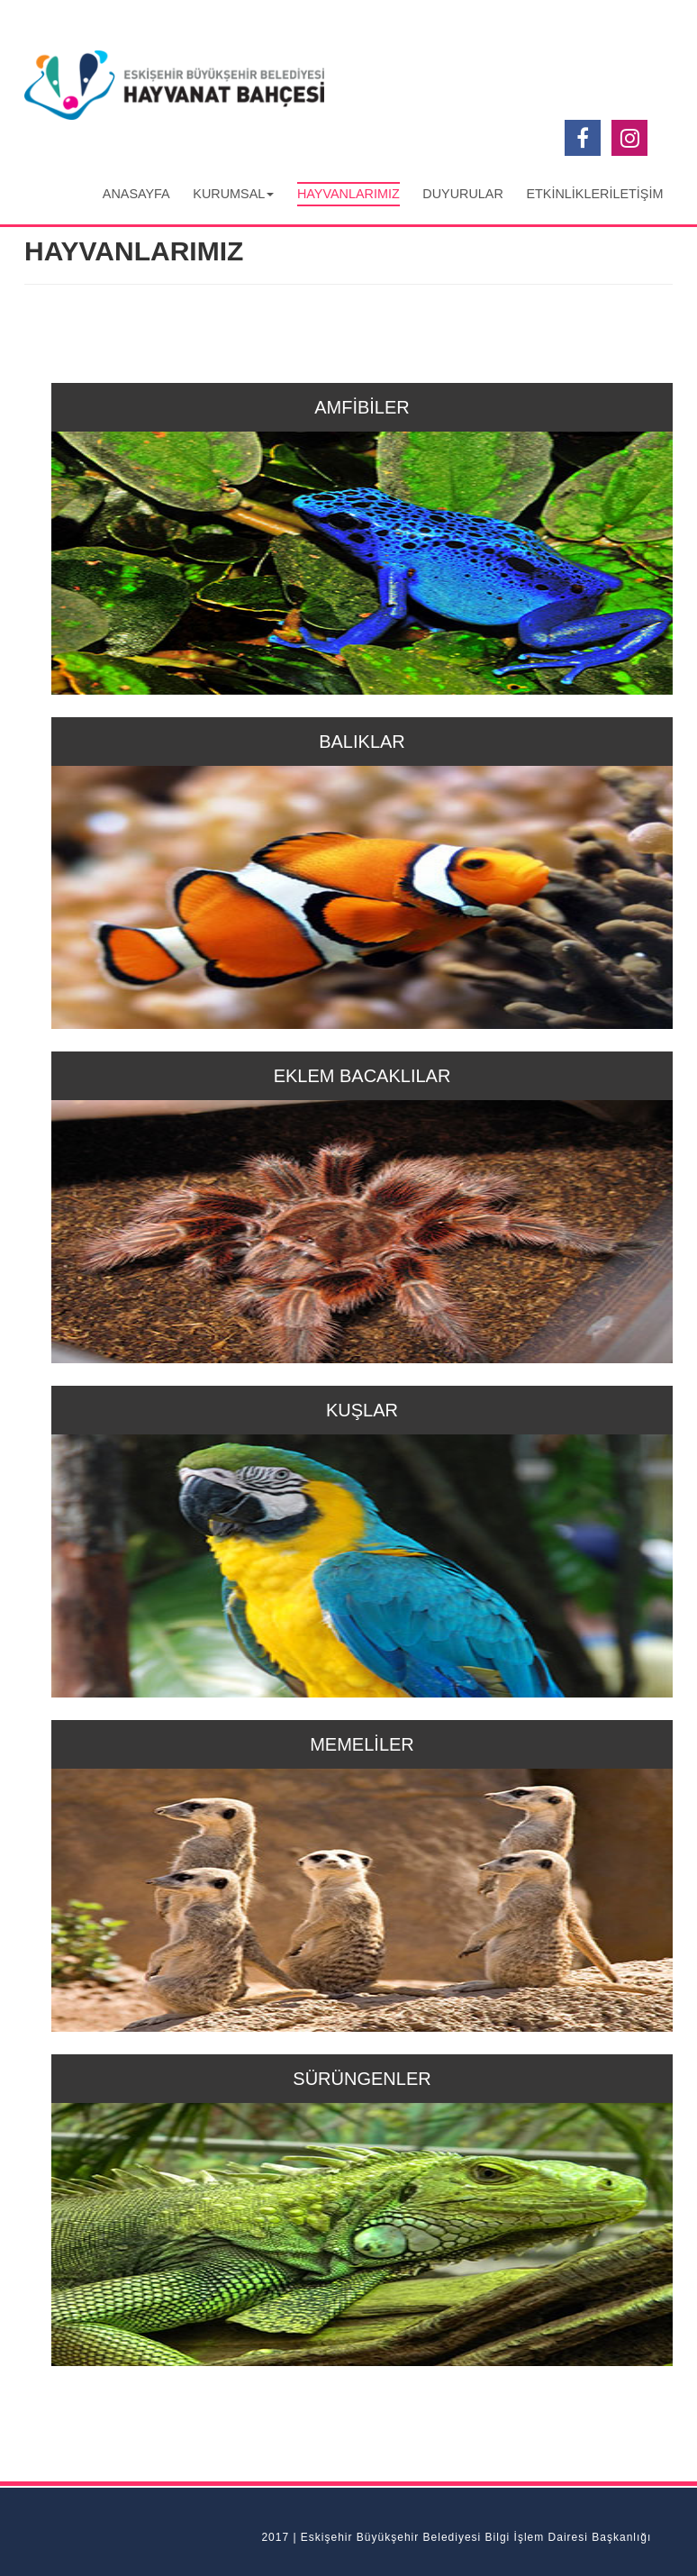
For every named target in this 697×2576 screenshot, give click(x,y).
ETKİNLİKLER (567, 194)
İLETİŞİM (636, 194)
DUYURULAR (462, 194)
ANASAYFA (136, 194)
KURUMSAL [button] (233, 194)
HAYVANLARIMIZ (348, 194)
